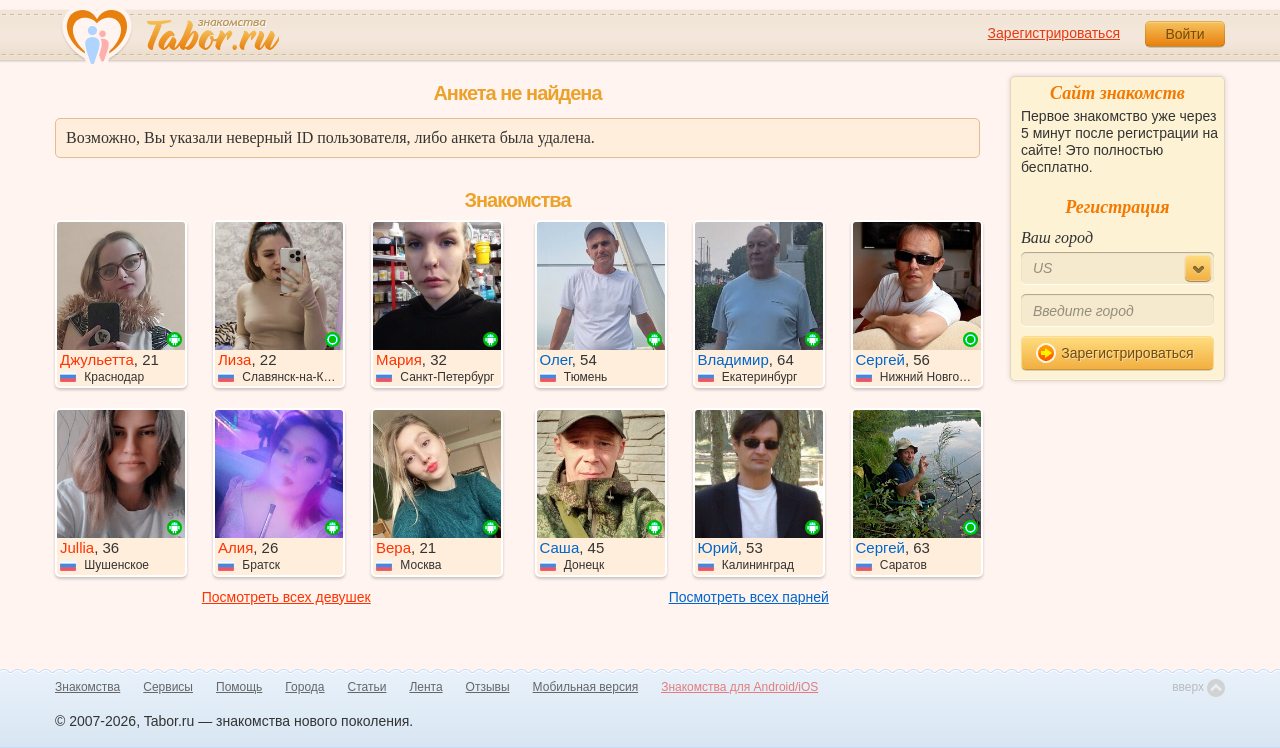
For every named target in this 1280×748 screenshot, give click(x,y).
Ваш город (1057, 237)
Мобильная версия (586, 687)
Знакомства (87, 687)
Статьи (367, 687)
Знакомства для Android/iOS (739, 687)
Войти (1184, 34)
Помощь (239, 687)
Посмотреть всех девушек (286, 597)
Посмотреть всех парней (749, 597)
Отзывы (488, 687)
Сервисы (168, 687)
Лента (425, 687)
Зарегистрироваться (1054, 33)
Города (304, 687)
